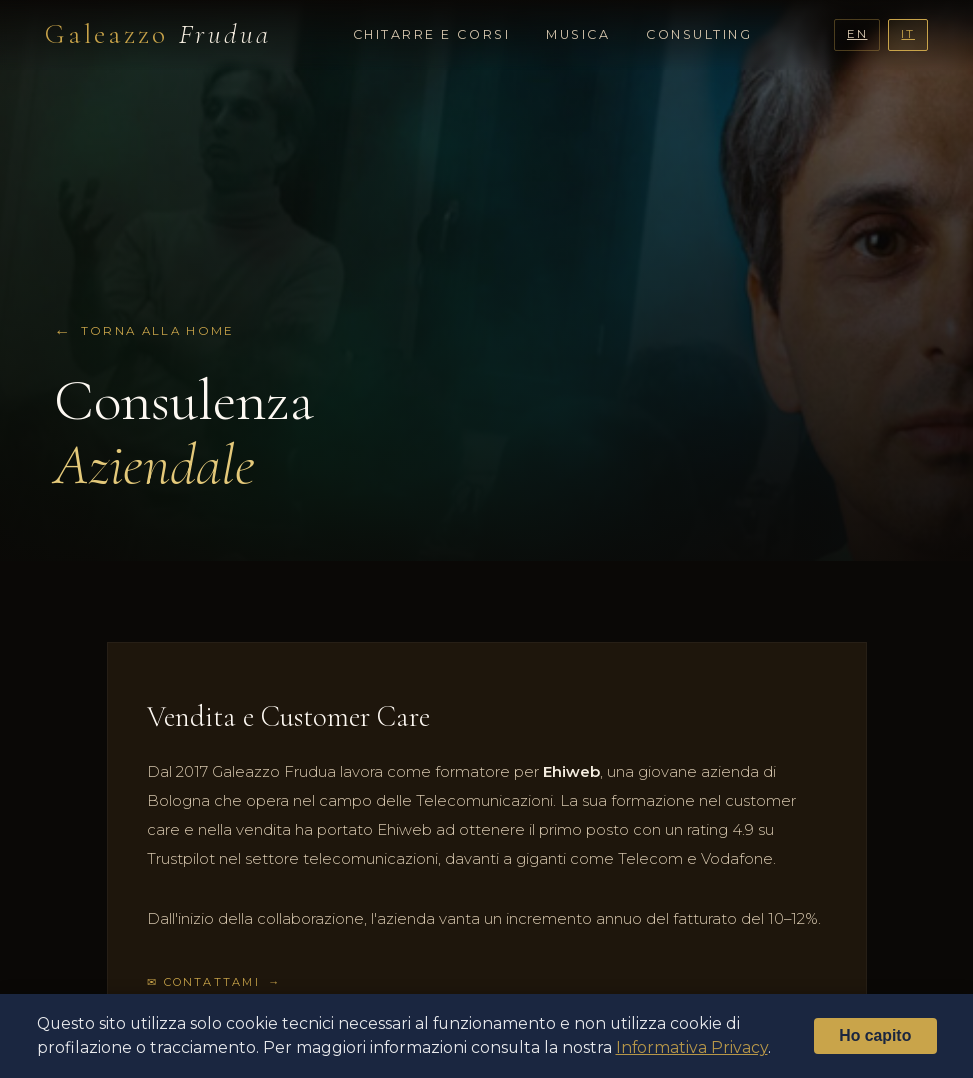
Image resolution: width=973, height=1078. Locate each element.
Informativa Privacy (692, 1047)
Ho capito (875, 1035)
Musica (578, 34)
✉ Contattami (203, 982)
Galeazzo (158, 34)
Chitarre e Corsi (431, 34)
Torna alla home (158, 331)
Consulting (699, 34)
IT (908, 34)
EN (857, 34)
